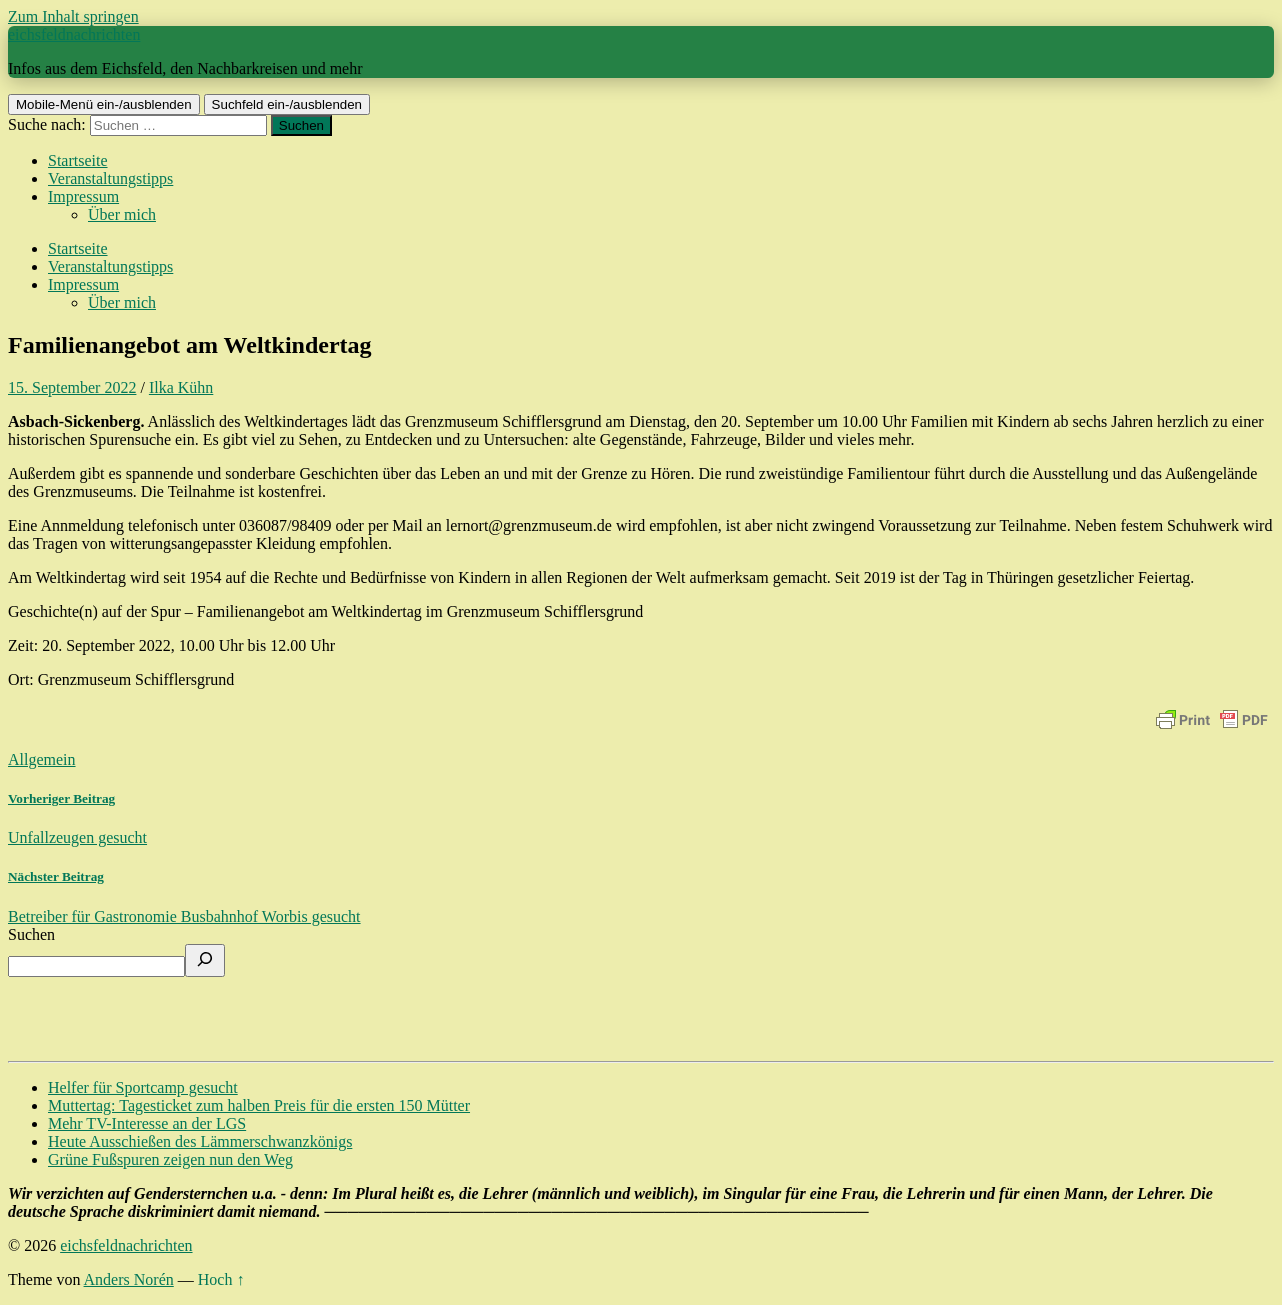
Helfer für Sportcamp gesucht (143, 1087)
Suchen (31, 934)
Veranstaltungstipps (110, 178)
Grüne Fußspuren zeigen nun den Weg (170, 1159)
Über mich (122, 214)
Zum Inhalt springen (73, 16)
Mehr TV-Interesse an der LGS (147, 1123)
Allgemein (42, 759)
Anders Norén (129, 1279)
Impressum (83, 196)
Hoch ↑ (221, 1279)
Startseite (78, 160)
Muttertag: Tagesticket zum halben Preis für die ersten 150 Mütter (259, 1105)
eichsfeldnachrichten (74, 34)
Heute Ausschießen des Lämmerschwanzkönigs (200, 1141)
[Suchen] (205, 960)
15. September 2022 (72, 387)
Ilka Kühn (181, 387)
